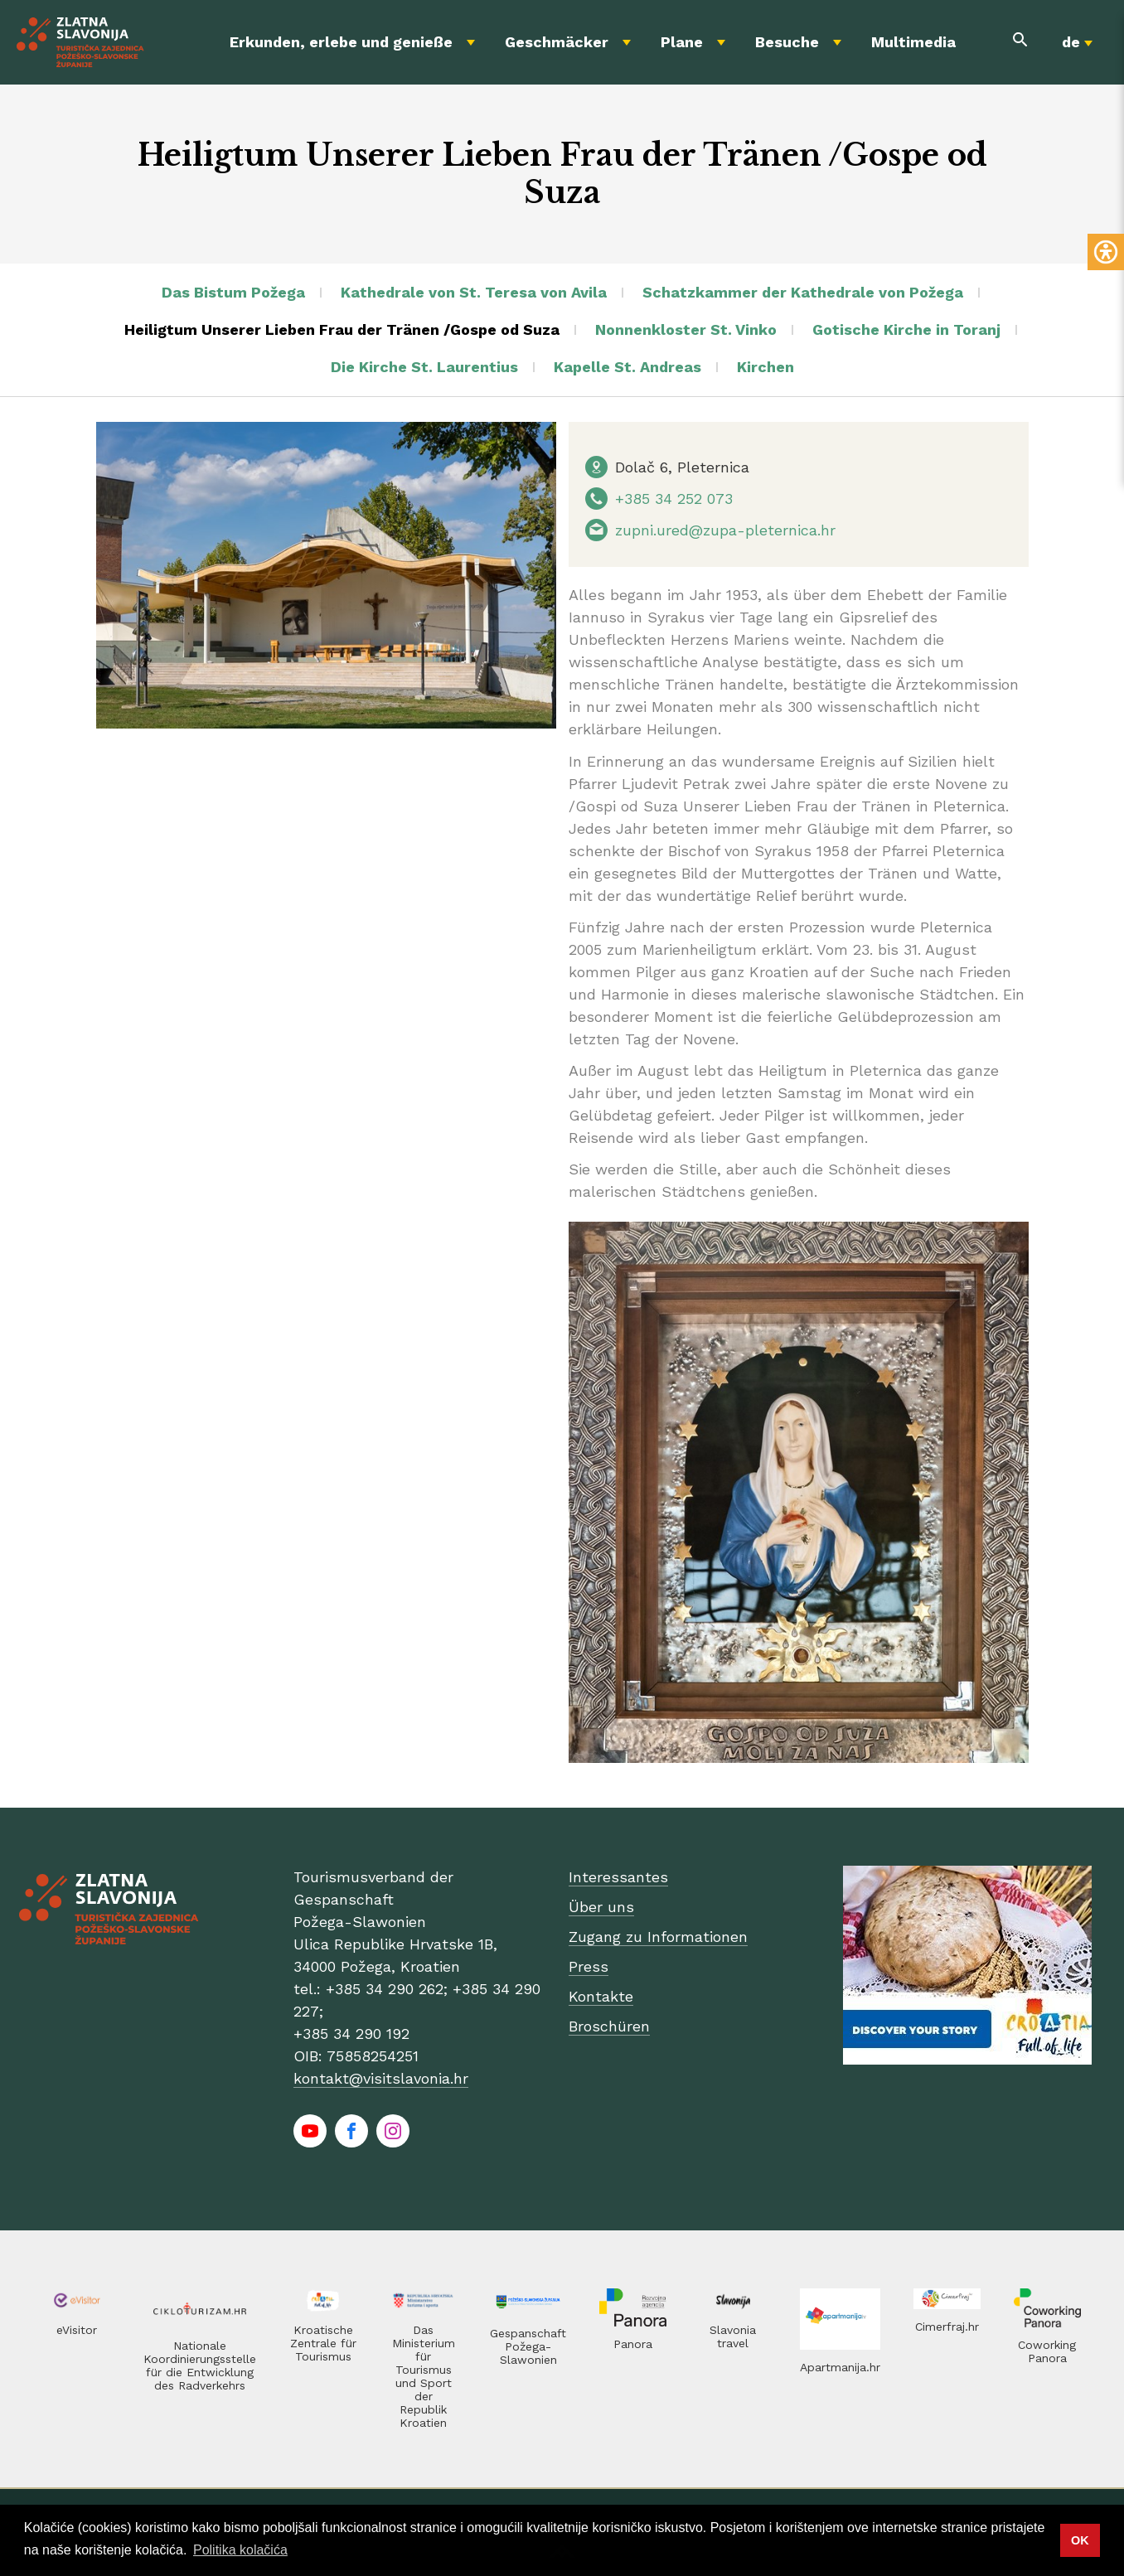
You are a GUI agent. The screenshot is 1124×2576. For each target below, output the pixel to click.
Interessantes (618, 1877)
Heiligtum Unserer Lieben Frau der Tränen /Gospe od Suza (342, 329)
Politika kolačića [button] (240, 2550)
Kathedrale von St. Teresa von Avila (474, 292)
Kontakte (601, 1996)
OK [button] (1080, 2540)
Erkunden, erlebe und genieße (341, 42)
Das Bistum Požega (233, 292)
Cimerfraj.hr (947, 2326)
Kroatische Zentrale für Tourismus (323, 2343)
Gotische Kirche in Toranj (906, 329)
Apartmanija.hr (840, 2367)
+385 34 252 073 (674, 498)
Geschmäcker (556, 42)
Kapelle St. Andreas (627, 366)
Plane (682, 42)
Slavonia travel (733, 2336)
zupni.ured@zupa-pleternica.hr (725, 530)
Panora (632, 2344)
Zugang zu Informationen (658, 1936)
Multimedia (913, 42)
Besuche (787, 42)
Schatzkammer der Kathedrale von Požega (802, 292)
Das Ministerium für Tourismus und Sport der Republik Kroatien (423, 2376)
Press (588, 1966)
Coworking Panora (1047, 2351)
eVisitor (76, 2329)
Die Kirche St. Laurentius (424, 366)
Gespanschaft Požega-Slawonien (528, 2346)
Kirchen (765, 366)
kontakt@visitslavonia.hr (380, 2078)
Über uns (601, 1906)
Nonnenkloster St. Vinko (686, 329)
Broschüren (609, 2026)
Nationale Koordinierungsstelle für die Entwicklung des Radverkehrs (199, 2365)
